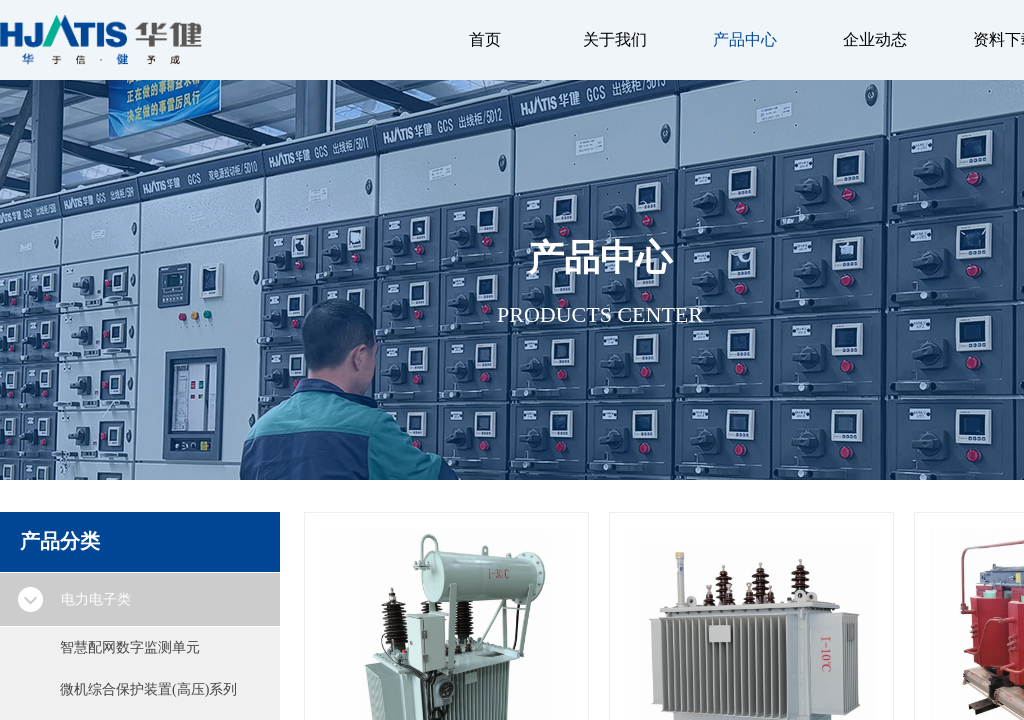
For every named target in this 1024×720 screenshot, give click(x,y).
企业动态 (875, 39)
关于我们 (615, 39)
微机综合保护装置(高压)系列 (148, 689)
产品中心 (745, 39)
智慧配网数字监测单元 (130, 647)
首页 (485, 39)
